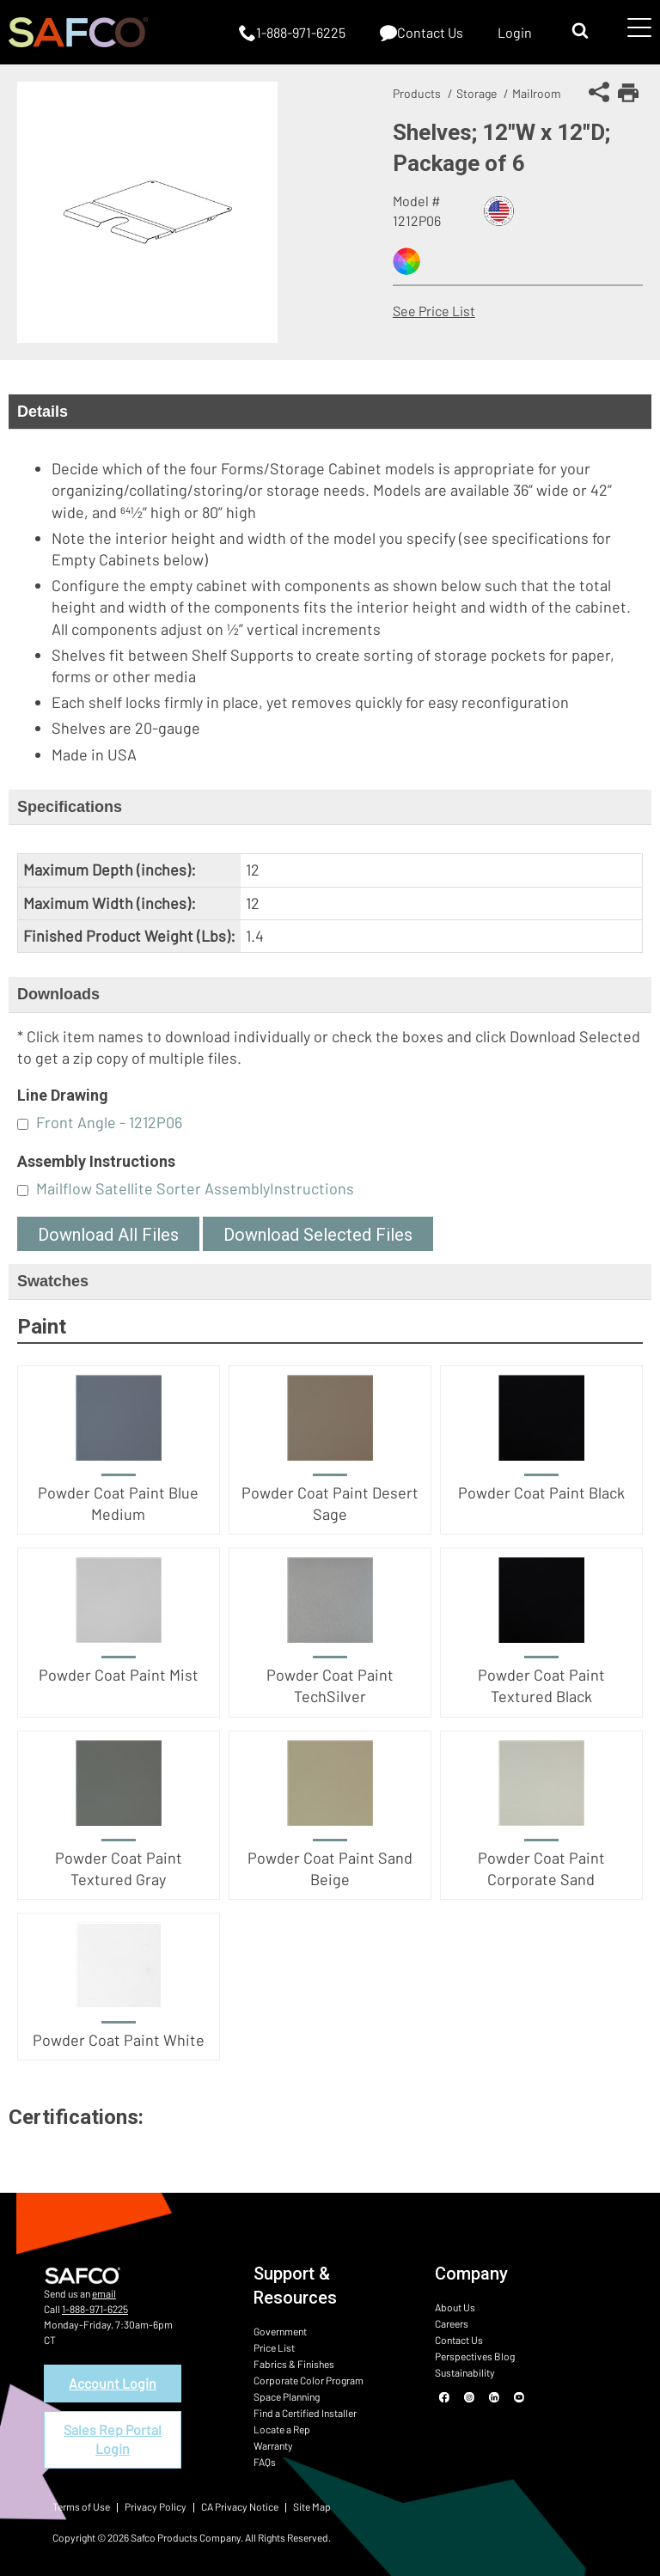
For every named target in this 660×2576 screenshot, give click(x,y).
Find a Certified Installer (305, 2413)
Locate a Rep (282, 2429)
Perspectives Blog (475, 2356)
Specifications (69, 806)
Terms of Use (81, 2506)
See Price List (434, 310)
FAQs (265, 2462)
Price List (274, 2347)
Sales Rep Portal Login (113, 2439)
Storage (476, 93)
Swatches (53, 1281)
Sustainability (465, 2372)
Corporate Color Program (309, 2380)
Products (417, 93)
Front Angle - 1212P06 (109, 1122)
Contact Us (459, 2340)
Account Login (112, 2383)
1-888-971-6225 (95, 2309)
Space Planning (287, 2396)
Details (42, 411)
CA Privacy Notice (239, 2506)
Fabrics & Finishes (294, 2364)
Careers (451, 2323)
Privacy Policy (155, 2506)
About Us (455, 2307)
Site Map (312, 2506)
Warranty (273, 2445)
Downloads (58, 994)
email (104, 2293)
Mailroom (536, 93)
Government (280, 2331)
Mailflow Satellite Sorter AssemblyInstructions (195, 1188)
